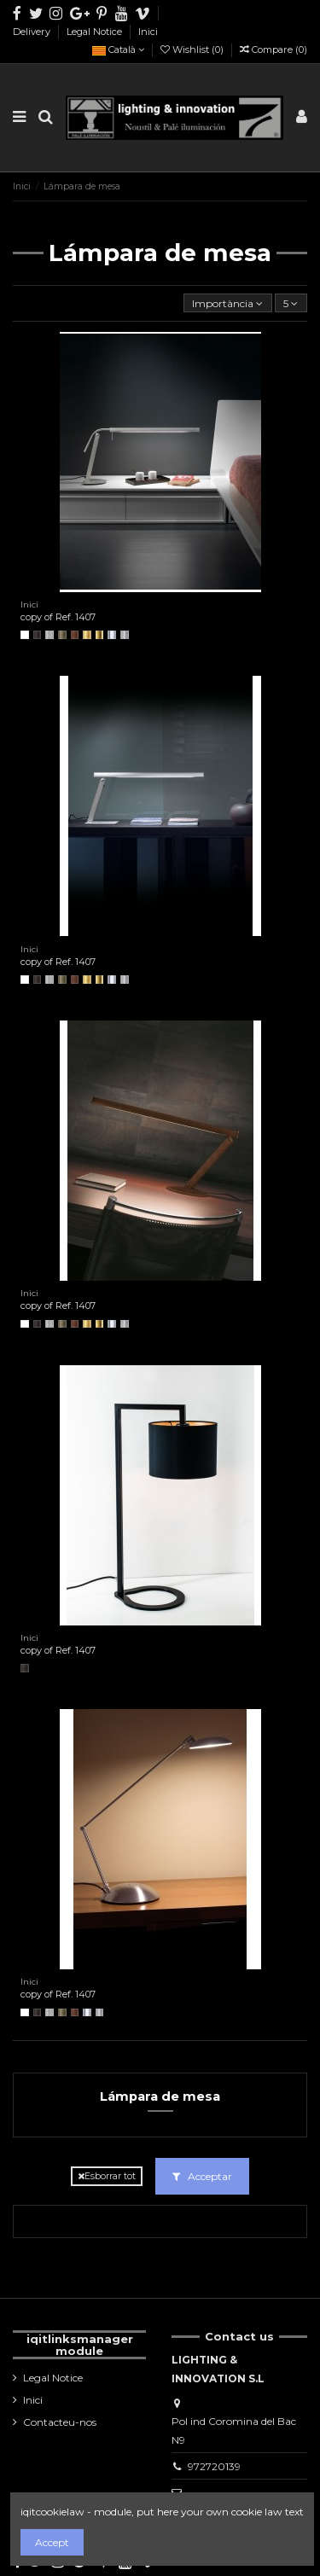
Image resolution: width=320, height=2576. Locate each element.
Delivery (33, 32)
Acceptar (202, 2176)
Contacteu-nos (59, 2422)
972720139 (214, 2466)
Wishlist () (193, 49)
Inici (148, 32)
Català (118, 49)
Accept (52, 2542)
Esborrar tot (107, 2176)
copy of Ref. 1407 (58, 617)
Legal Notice (96, 32)
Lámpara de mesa (160, 2096)
